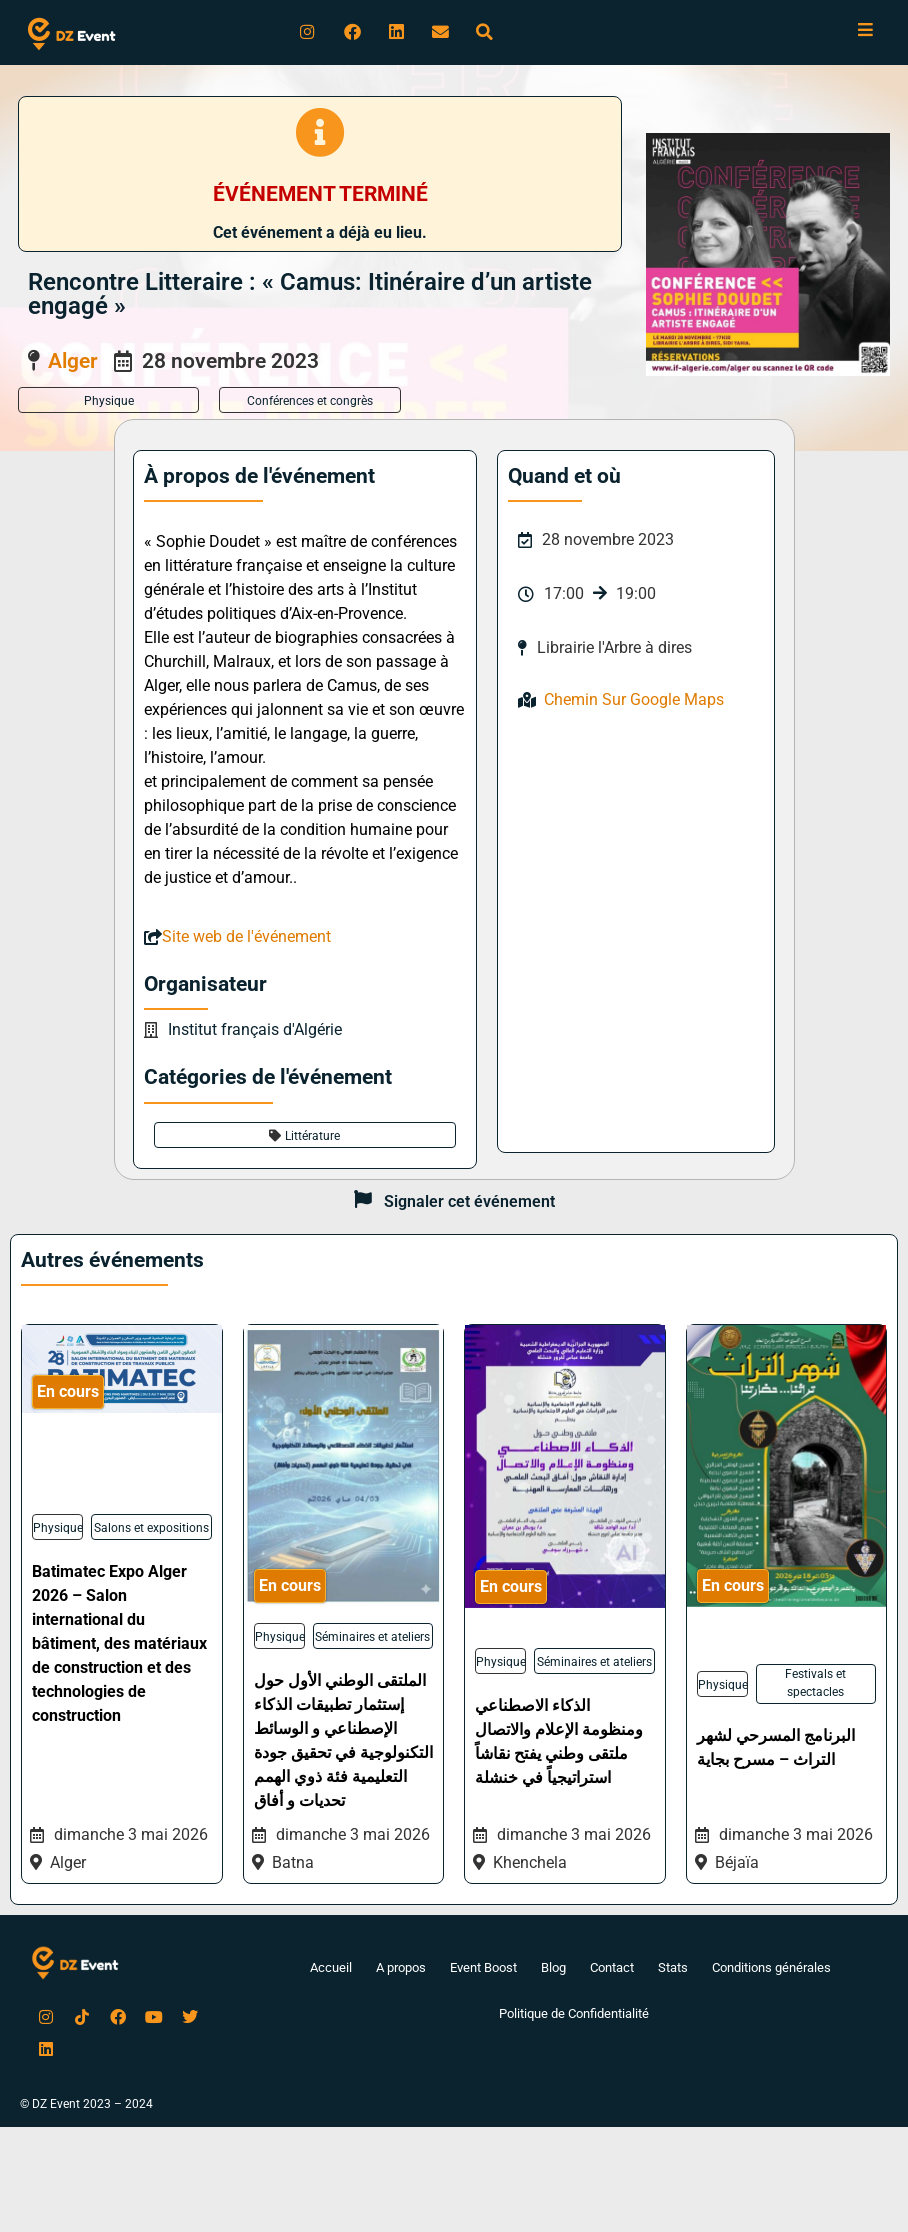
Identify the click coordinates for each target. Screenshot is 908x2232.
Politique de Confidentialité (574, 2017)
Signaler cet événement (469, 1203)
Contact (614, 1971)
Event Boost (475, 1971)
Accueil (312, 1971)
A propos (386, 1971)
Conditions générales (785, 1971)
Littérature (312, 1138)
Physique (109, 404)
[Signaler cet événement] (363, 1204)
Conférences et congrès (310, 404)
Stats (679, 1971)
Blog (551, 1971)
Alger (73, 363)
